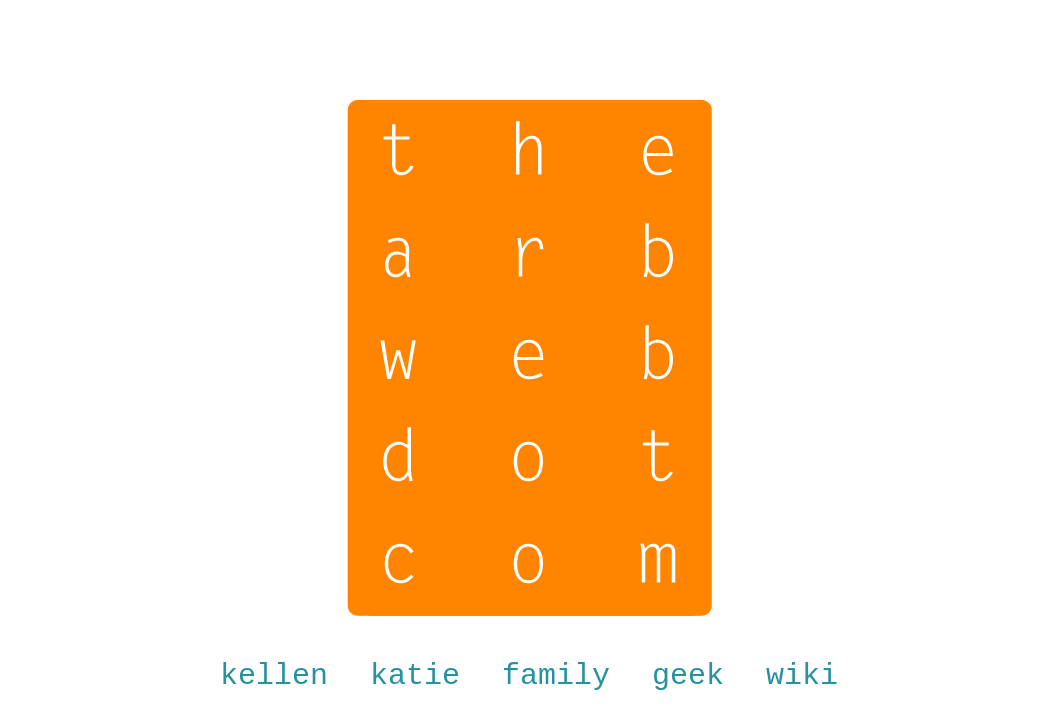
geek (688, 676)
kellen (274, 676)
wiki (802, 676)
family (556, 676)
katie (415, 676)
